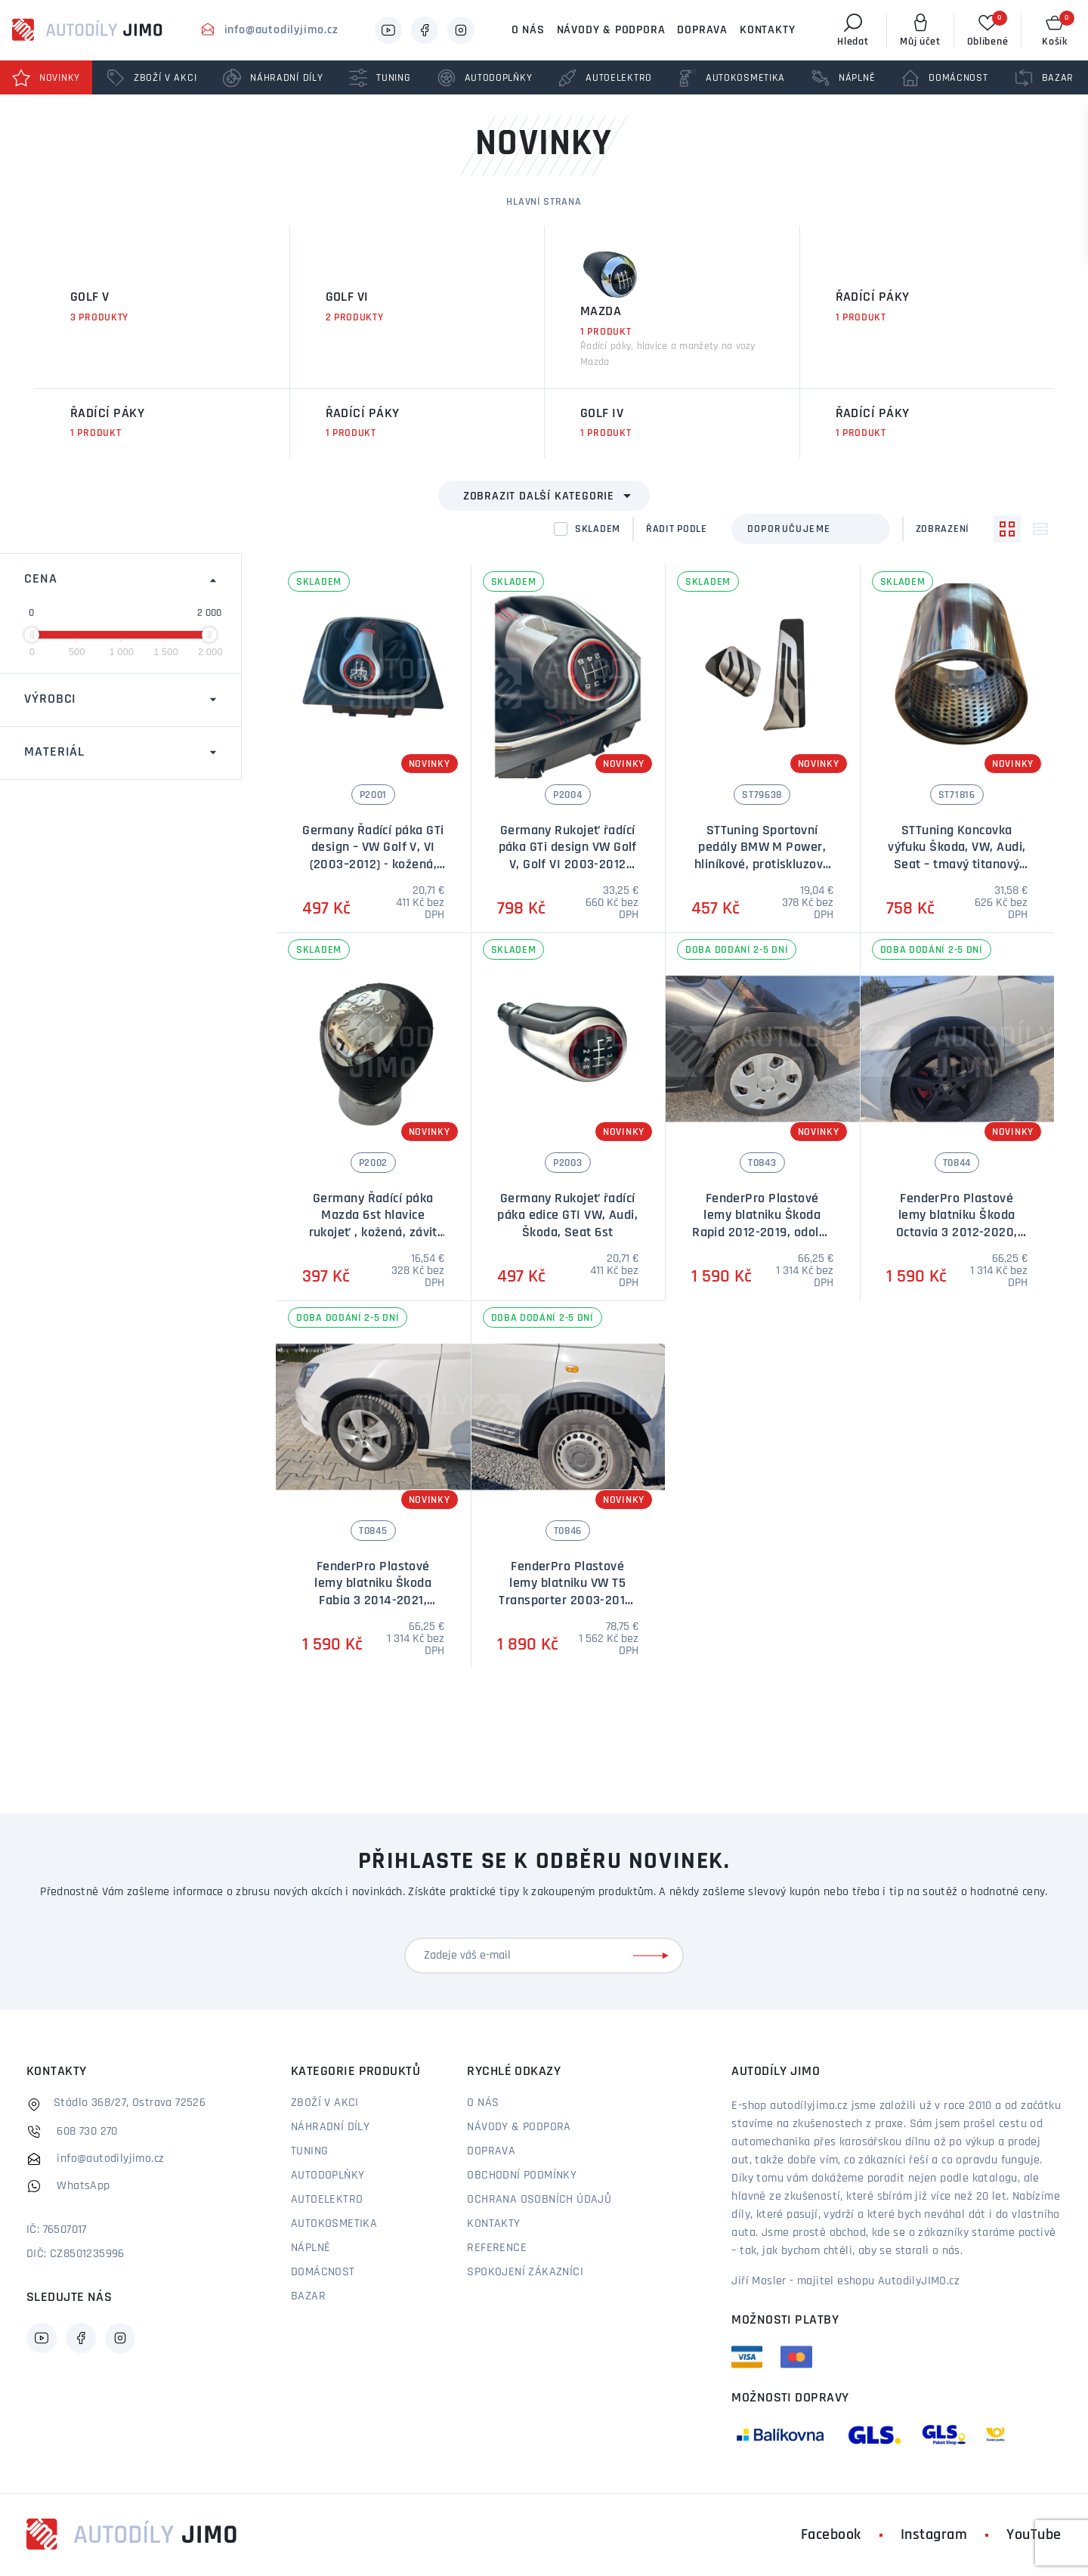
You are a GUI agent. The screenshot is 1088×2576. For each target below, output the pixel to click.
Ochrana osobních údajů (539, 2200)
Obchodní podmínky (521, 2175)
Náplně (310, 2248)
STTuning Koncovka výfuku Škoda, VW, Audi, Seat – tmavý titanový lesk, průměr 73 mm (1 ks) (956, 865)
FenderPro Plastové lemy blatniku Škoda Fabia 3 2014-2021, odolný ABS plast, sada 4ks (373, 1601)
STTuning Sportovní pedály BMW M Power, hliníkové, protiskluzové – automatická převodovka (762, 865)
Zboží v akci (325, 2103)
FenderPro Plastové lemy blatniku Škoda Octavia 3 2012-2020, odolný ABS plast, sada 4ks (957, 1233)
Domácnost (323, 2272)
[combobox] (810, 529)
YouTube (1034, 2535)
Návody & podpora (611, 30)
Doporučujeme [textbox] (789, 529)
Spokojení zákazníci (525, 2272)
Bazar (308, 2296)
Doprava (702, 30)
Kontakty (767, 30)
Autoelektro (327, 2200)
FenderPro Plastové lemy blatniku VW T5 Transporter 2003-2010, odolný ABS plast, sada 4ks (567, 1601)
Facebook (831, 2535)
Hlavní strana (543, 202)
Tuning (309, 2151)
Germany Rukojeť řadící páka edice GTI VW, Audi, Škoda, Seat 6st (567, 1216)
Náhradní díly (330, 2127)
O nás (528, 30)
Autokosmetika (334, 2224)
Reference (497, 2248)
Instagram (934, 2535)
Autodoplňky (327, 2175)
